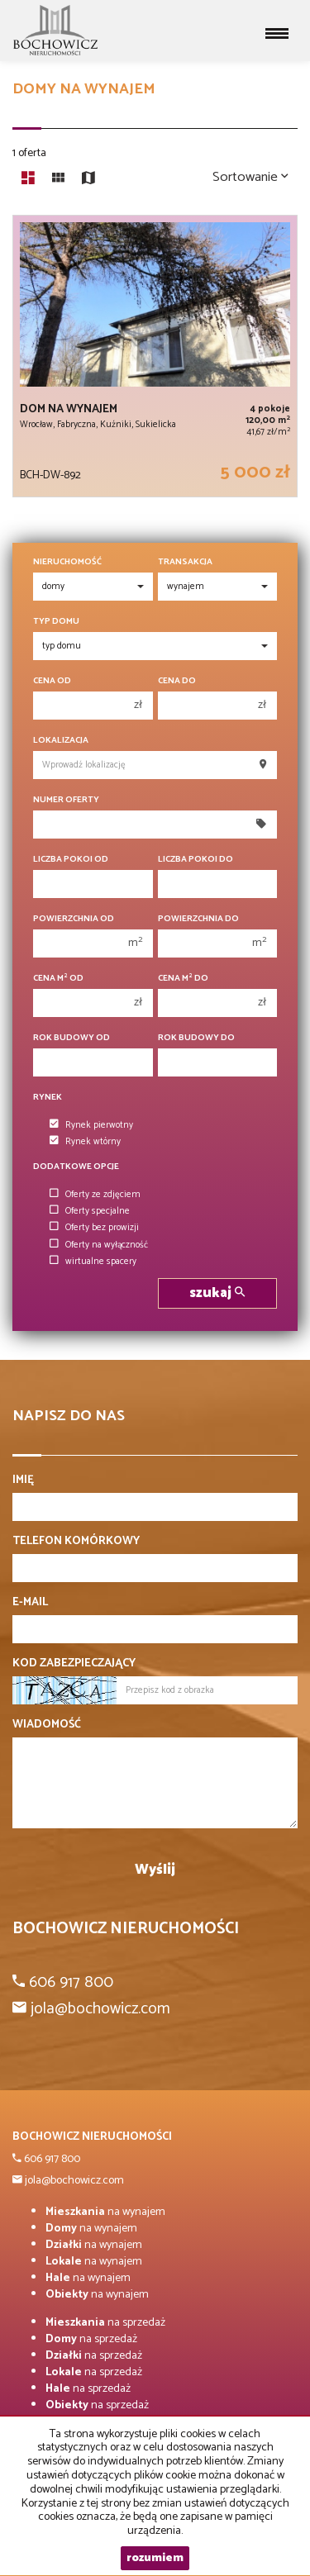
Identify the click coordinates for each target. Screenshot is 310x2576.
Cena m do (183, 978)
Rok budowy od (71, 1038)
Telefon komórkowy (76, 1541)
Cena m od (58, 978)
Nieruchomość (67, 562)
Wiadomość (46, 1725)
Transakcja (185, 562)
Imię (23, 1480)
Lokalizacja (60, 740)
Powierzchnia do (198, 919)
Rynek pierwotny (91, 1125)
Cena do (177, 681)
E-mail (30, 1603)
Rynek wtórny (85, 1141)
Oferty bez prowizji (94, 1227)
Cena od (52, 681)
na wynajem (105, 2212)
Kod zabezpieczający (74, 1664)
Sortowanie (250, 177)
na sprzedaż (105, 2322)
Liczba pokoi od (70, 859)
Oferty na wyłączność (99, 1245)
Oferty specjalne (90, 1211)
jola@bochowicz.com (73, 2180)
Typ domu (56, 621)
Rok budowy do (196, 1038)
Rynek (47, 1097)
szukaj (217, 1293)
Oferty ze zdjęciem (95, 1194)
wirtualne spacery (93, 1261)
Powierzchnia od (73, 919)
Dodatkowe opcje (76, 1167)
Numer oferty (66, 800)
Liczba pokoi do (195, 859)
